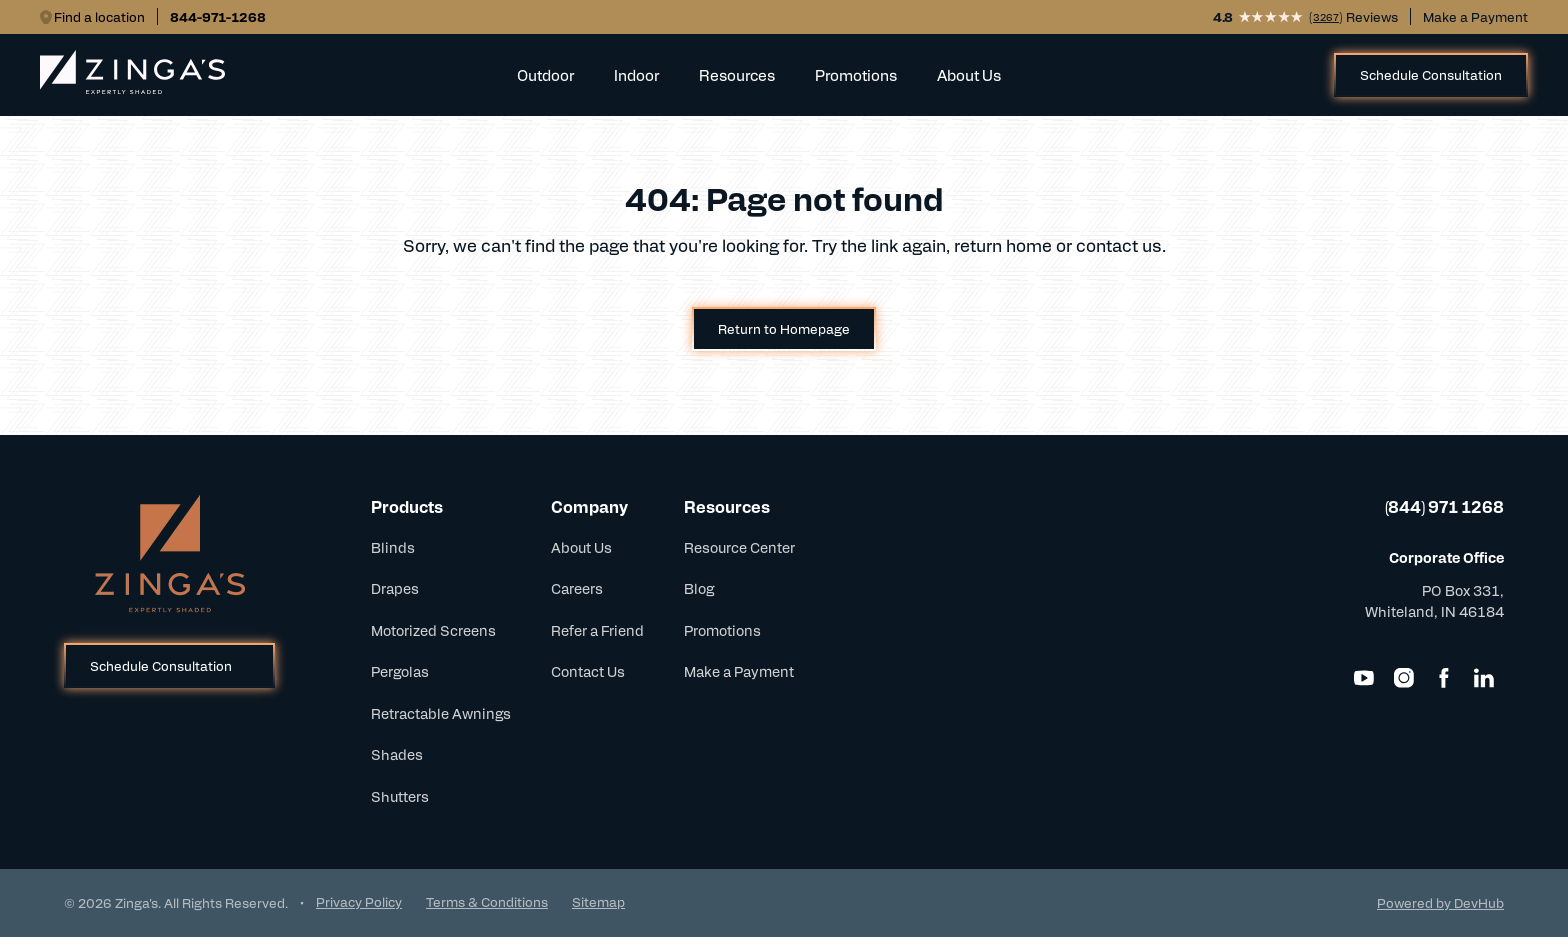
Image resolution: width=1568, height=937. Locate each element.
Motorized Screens (433, 630)
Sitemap (598, 901)
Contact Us (588, 671)
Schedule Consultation (1431, 74)
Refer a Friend (597, 630)
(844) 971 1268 (1444, 506)
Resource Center (739, 547)
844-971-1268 (218, 16)
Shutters (400, 796)
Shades (397, 754)
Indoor (636, 74)
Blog (699, 588)
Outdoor (545, 74)
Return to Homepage (784, 328)
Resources (737, 74)
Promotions (856, 74)
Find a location (99, 16)
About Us (969, 74)
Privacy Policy (359, 901)
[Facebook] (1444, 678)
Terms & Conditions (487, 901)
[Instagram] (1404, 678)
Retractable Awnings (441, 713)
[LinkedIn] (1484, 678)
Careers (577, 588)
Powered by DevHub (1440, 902)
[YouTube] (1364, 678)
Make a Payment (1475, 16)
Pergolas (400, 671)
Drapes (395, 588)
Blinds (393, 547)
